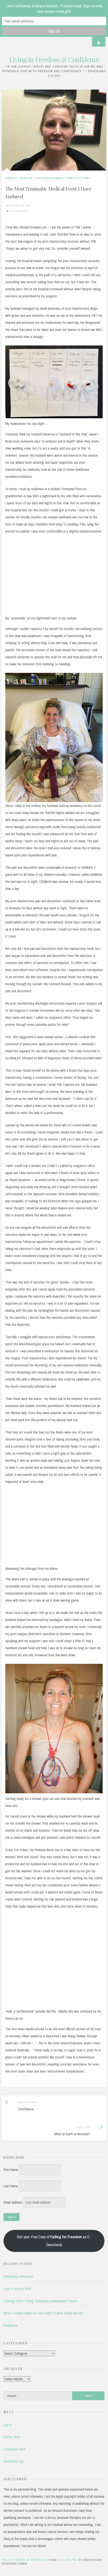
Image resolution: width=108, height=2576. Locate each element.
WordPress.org (13, 2461)
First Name (11, 2169)
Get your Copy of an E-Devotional (54, 2241)
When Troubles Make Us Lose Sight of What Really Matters (44, 2313)
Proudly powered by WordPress (24, 2559)
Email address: (13, 2202)
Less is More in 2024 (17, 2288)
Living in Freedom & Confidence (54, 59)
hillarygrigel (19, 210)
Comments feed (14, 2449)
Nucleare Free (68, 2559)
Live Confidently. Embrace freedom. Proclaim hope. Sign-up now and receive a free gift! (54, 8)
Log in (8, 2424)
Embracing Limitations (18, 2276)
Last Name (11, 2186)
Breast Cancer (19, 178)
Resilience (10, 2325)
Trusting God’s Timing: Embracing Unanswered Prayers (40, 2300)
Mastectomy (79, 178)
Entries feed (12, 2436)
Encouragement (50, 178)
